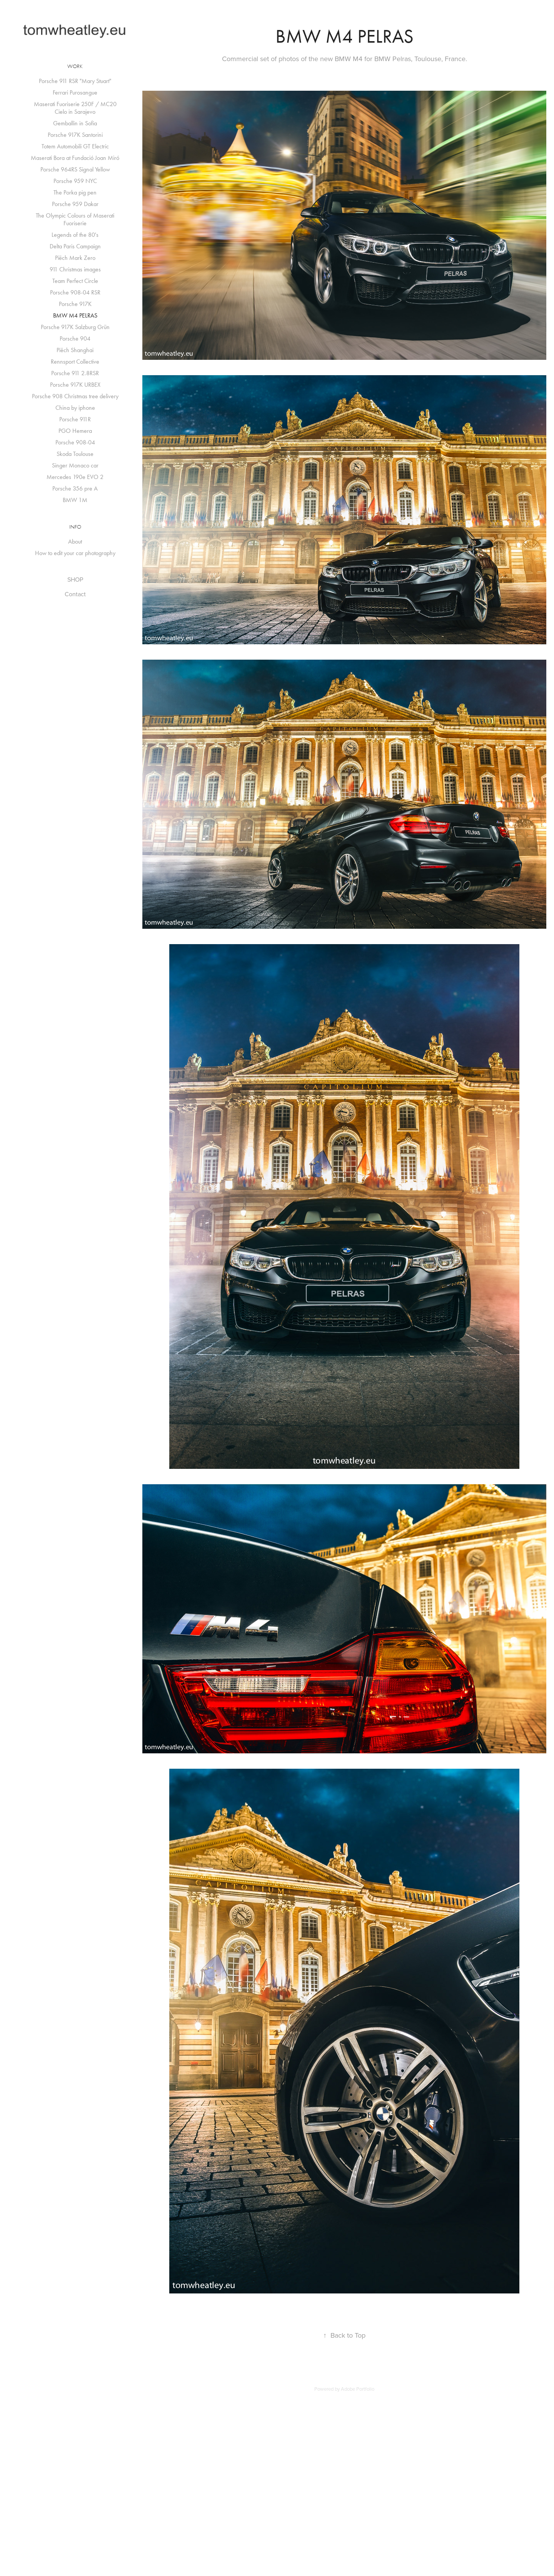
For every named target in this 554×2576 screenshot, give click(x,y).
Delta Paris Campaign (75, 246)
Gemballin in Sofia (75, 123)
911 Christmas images (75, 269)
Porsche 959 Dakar (75, 204)
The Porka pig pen (75, 192)
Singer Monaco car (75, 465)
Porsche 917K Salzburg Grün (75, 327)
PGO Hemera (75, 430)
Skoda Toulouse (75, 453)
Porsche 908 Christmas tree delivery (75, 396)
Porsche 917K (75, 304)
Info (75, 527)
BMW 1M (75, 500)
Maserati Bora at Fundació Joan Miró (75, 157)
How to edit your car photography (75, 553)
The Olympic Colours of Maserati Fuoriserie (75, 219)
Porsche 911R (75, 419)
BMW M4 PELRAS (75, 315)
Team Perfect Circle (75, 280)
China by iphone (75, 407)
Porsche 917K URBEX (75, 384)
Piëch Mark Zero (75, 257)
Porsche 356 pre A (75, 488)
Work (75, 66)
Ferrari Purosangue (75, 92)
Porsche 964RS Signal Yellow (75, 169)
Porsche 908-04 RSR (75, 292)
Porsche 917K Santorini (75, 134)
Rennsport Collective (75, 361)
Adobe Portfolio (357, 2388)
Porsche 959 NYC (75, 181)
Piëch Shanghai (75, 350)
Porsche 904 (75, 338)
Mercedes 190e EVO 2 (75, 477)
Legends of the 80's (75, 234)
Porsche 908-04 (75, 442)
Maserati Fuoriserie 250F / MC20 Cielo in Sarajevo (75, 107)
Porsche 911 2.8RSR (75, 373)
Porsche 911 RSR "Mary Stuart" (75, 81)
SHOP (75, 579)
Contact (75, 594)
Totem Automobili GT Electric (75, 146)
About (75, 541)
